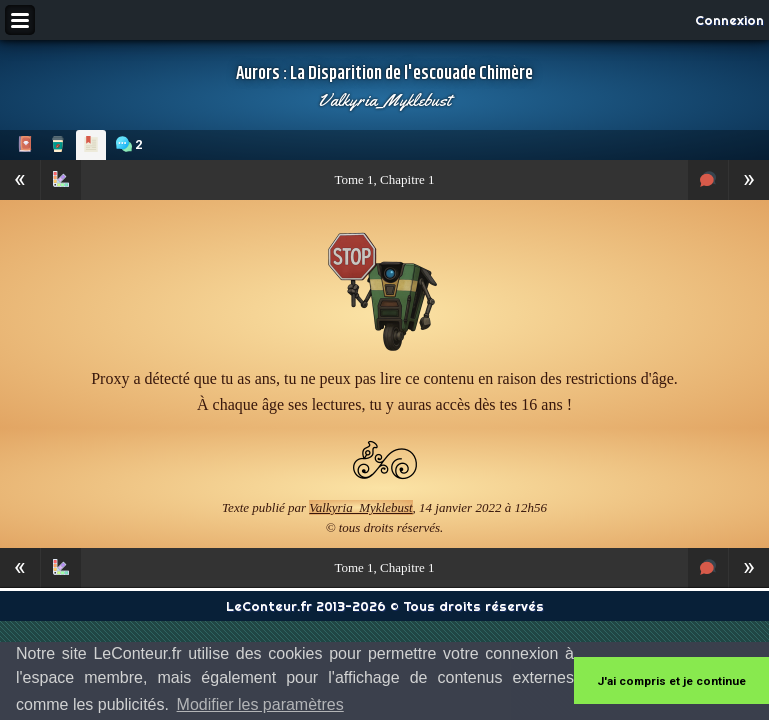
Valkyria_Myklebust (384, 100)
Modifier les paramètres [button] (260, 704)
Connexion (729, 20)
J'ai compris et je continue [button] (671, 681)
